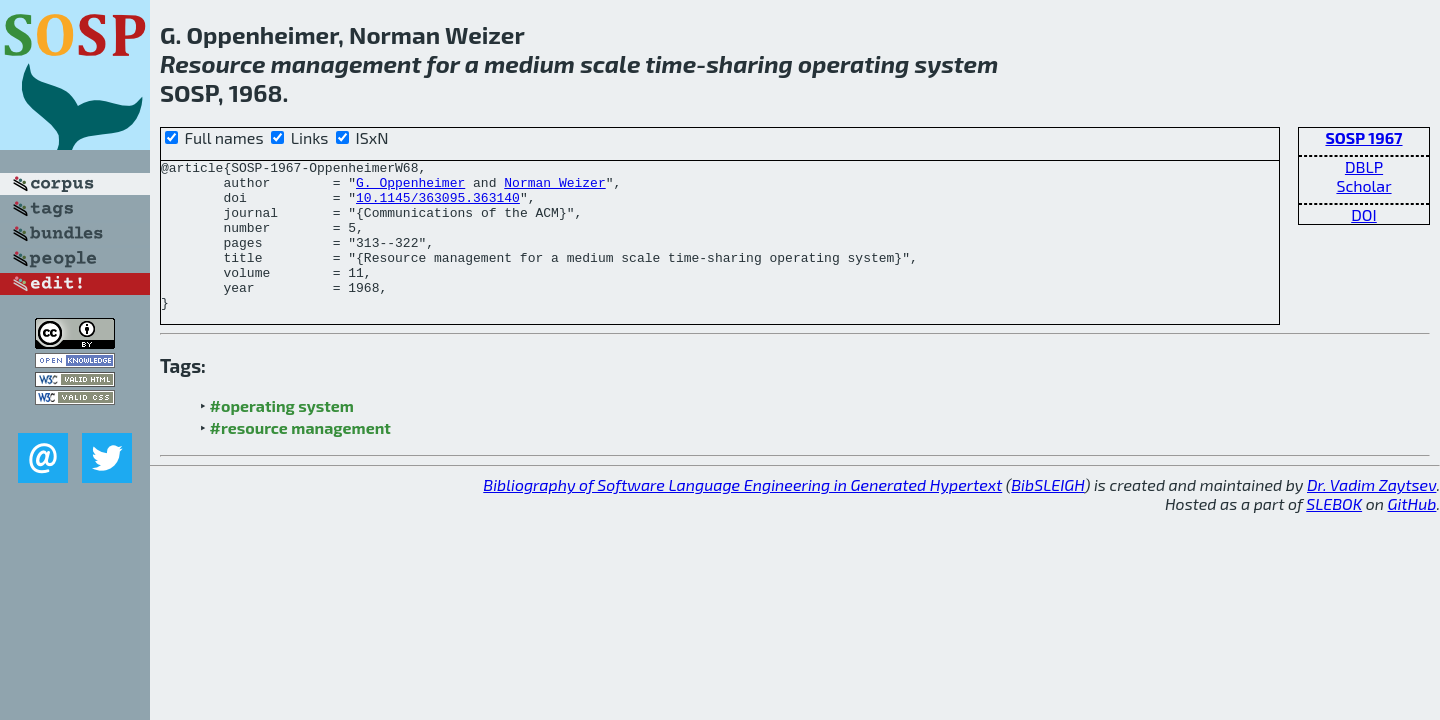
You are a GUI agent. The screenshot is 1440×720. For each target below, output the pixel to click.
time (670, 63)
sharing (749, 63)
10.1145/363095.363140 (438, 206)
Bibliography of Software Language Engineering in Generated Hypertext (742, 514)
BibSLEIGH (1047, 514)
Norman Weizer (554, 188)
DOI (1364, 214)
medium (529, 63)
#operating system (282, 435)
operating (853, 63)
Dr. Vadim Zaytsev (1371, 514)
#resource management (300, 457)
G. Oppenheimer (410, 188)
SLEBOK (1334, 533)
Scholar (1363, 185)
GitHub (1412, 533)
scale (610, 63)
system (957, 63)
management (346, 63)
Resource (213, 63)
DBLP (1364, 166)
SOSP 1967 (1363, 137)
